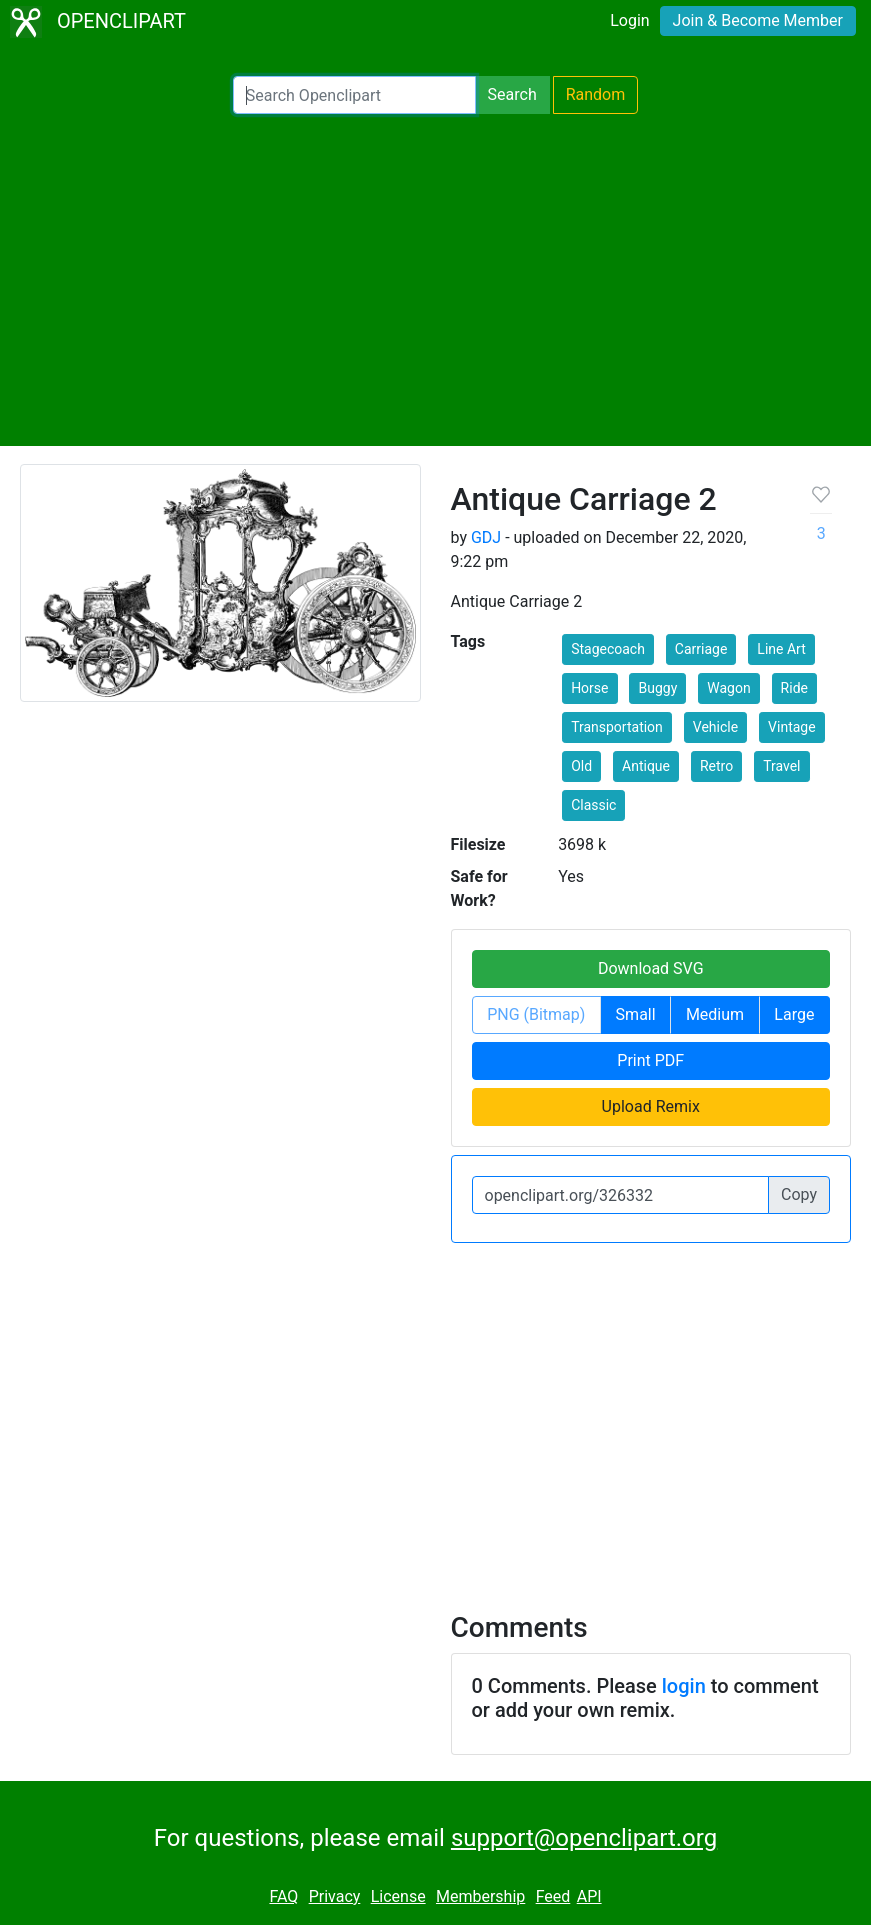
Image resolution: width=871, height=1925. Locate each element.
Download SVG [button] (651, 968)
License (398, 1896)
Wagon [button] (728, 688)
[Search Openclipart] (354, 95)
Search (512, 94)
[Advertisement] (435, 280)
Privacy (335, 1896)
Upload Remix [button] (651, 1106)
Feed (553, 1896)
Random (596, 94)
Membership (480, 1896)
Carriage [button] (701, 649)
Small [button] (636, 1014)
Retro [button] (716, 766)
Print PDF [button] (650, 1060)
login (684, 1686)
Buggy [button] (657, 688)
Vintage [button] (792, 727)
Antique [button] (646, 766)
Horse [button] (589, 688)
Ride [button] (794, 688)
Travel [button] (781, 766)
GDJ (486, 537)
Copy (799, 1194)
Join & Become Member (758, 20)
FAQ (283, 1896)
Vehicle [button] (715, 727)
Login (629, 20)
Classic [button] (593, 805)
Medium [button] (715, 1014)
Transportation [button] (617, 727)
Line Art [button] (781, 649)
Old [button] (581, 766)
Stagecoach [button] (608, 649)
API (589, 1896)
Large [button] (794, 1014)
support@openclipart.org (584, 1838)
